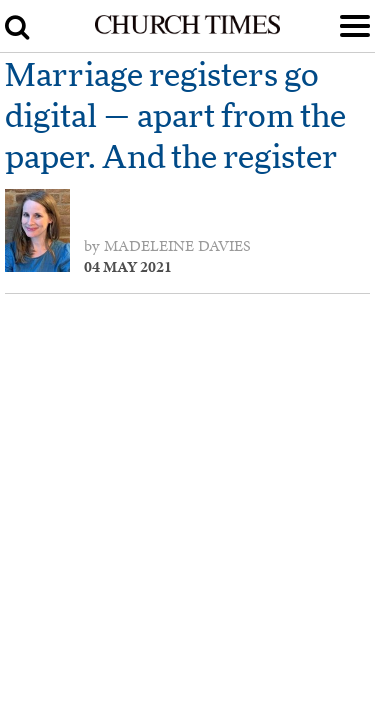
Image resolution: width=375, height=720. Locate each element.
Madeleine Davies (177, 246)
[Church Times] (187, 30)
